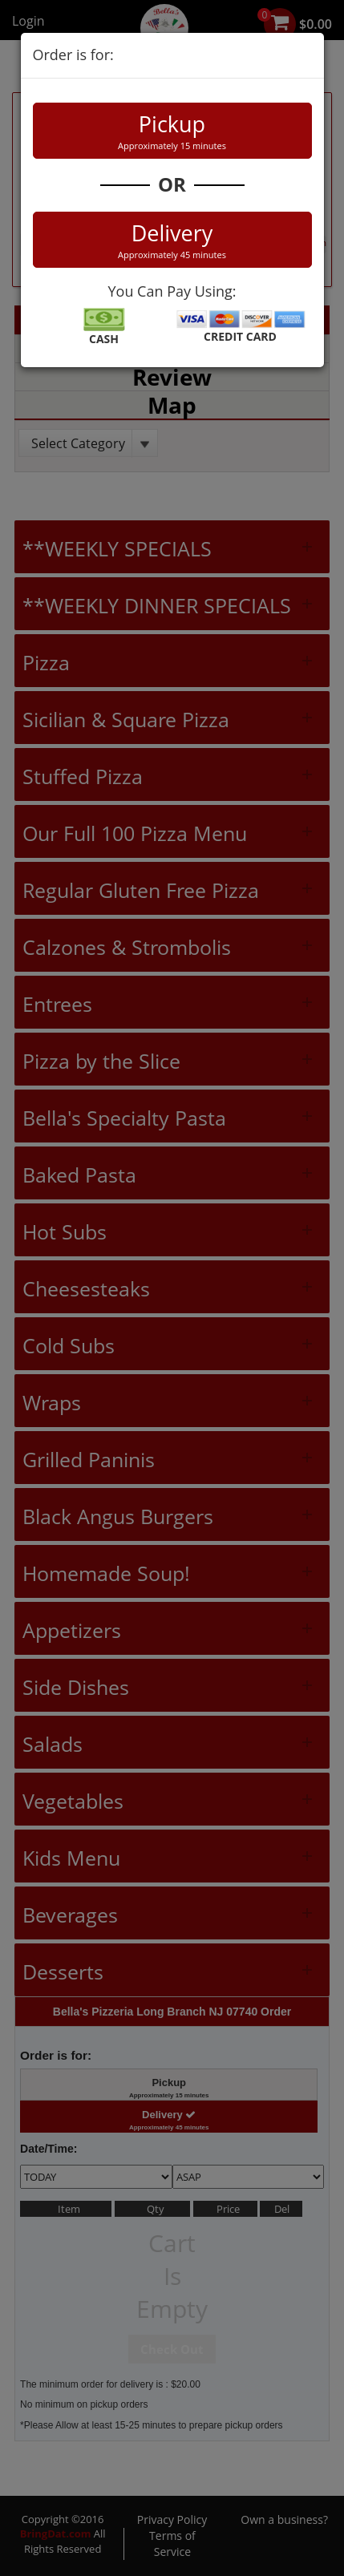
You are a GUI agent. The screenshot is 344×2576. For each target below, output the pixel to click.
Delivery (172, 239)
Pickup (172, 130)
